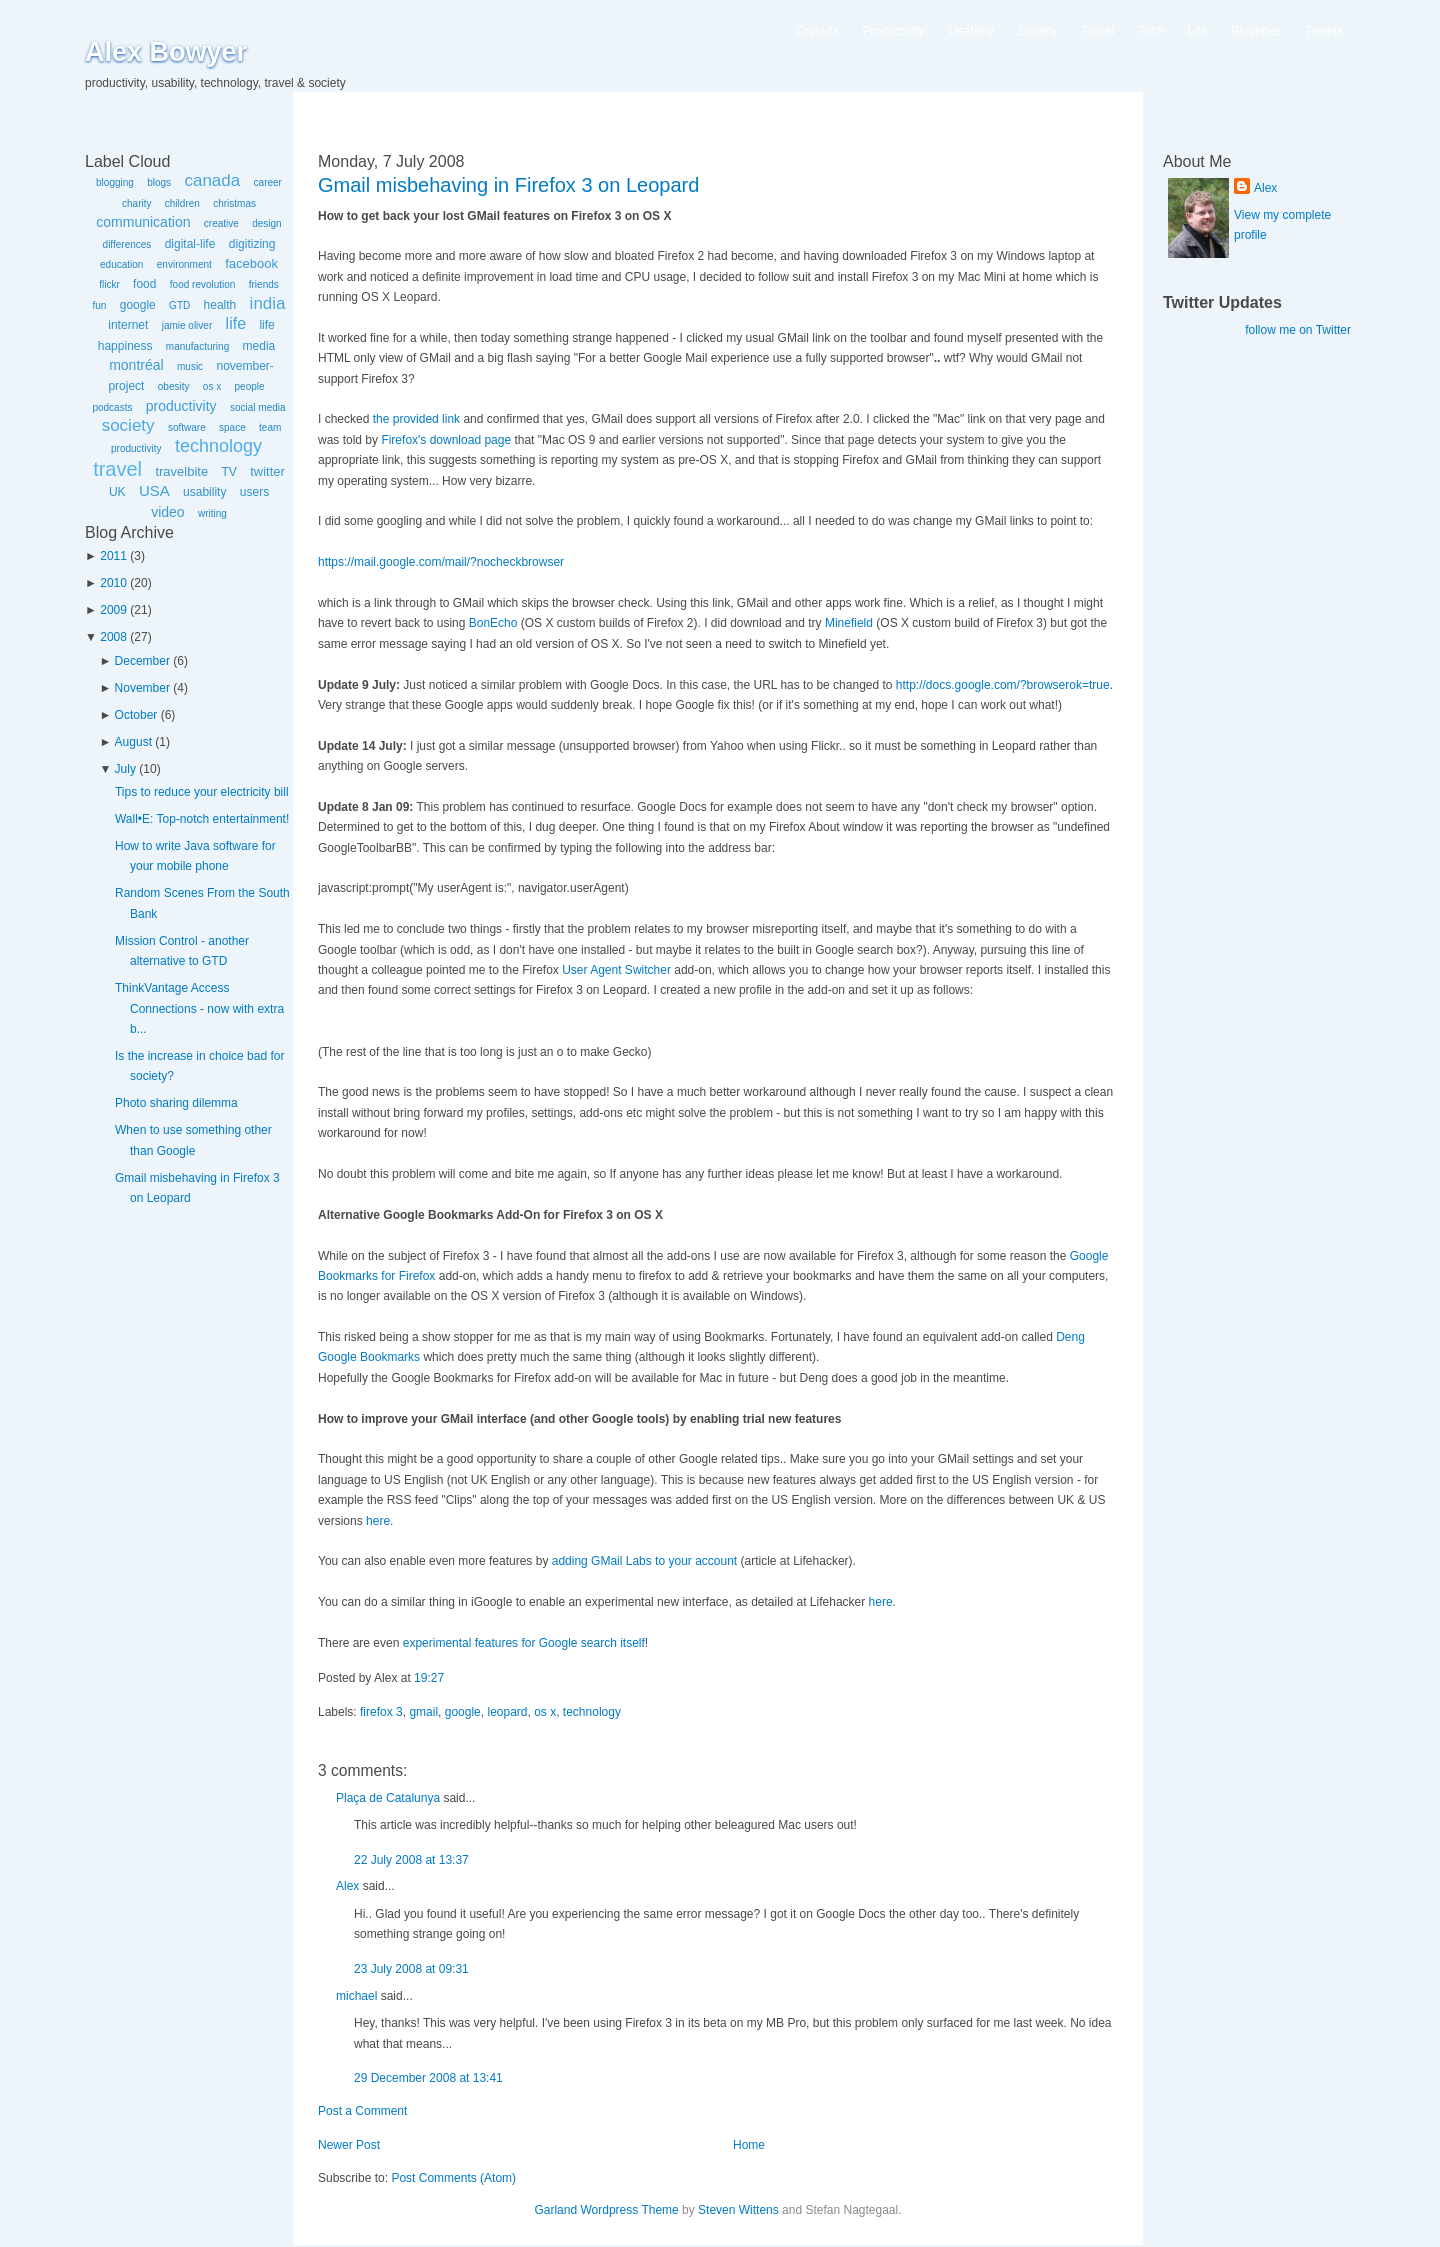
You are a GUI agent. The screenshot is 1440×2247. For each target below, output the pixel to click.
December (142, 661)
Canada (818, 31)
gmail (423, 1712)
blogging (115, 182)
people (250, 386)
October (136, 715)
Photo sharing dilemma (176, 1103)
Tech (1150, 31)
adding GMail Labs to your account (644, 1561)
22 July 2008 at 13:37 (411, 1860)
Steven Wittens (738, 2210)
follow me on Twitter (1298, 330)
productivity (181, 406)
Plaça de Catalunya (388, 1798)
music (190, 366)
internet (128, 325)
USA (154, 490)
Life (1197, 31)
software (187, 427)
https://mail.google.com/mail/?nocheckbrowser (441, 562)
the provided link (416, 419)
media (259, 346)
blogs (159, 182)
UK (117, 492)
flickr (109, 284)
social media (258, 407)
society (128, 425)
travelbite (181, 471)
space (232, 427)
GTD (179, 305)
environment (184, 264)
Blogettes (1256, 31)
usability (204, 492)
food (144, 284)
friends (264, 284)
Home (749, 2145)
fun (99, 305)
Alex (347, 1886)
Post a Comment (362, 2111)
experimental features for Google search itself (524, 1643)
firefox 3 (381, 1712)
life (236, 323)
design (266, 223)
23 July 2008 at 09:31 (411, 1969)
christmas (234, 203)
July (125, 769)
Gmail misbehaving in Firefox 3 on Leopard (508, 185)
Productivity (894, 31)
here (378, 1521)
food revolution (203, 284)
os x (212, 386)
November (142, 688)
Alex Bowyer (166, 52)
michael (356, 1996)
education (121, 264)
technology (218, 446)
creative (221, 223)
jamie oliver (187, 325)
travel (117, 469)
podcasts (112, 407)
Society (1037, 31)
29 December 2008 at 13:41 (428, 2078)
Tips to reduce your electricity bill (202, 792)
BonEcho (493, 623)
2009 (113, 610)
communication (143, 222)
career (268, 182)
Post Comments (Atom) (453, 2178)
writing (212, 513)
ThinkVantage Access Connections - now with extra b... (199, 1008)
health (220, 305)
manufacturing (197, 346)
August (133, 742)
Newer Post (349, 2145)
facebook (251, 263)
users (254, 492)
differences (127, 244)
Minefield (849, 623)
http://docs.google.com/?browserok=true (1003, 685)
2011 (113, 556)
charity (136, 203)
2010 (113, 583)
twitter (267, 471)
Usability (971, 31)
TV (228, 472)
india (268, 303)
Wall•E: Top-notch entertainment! (202, 819)
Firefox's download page (446, 440)
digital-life (190, 244)
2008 (113, 637)
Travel (1097, 31)
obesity (174, 386)
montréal (136, 365)
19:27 (429, 1678)
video (167, 512)
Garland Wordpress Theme (606, 2210)
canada (212, 180)
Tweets (1324, 31)
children (182, 203)
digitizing (252, 244)
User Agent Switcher (616, 970)
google (138, 305)
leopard (507, 1712)
